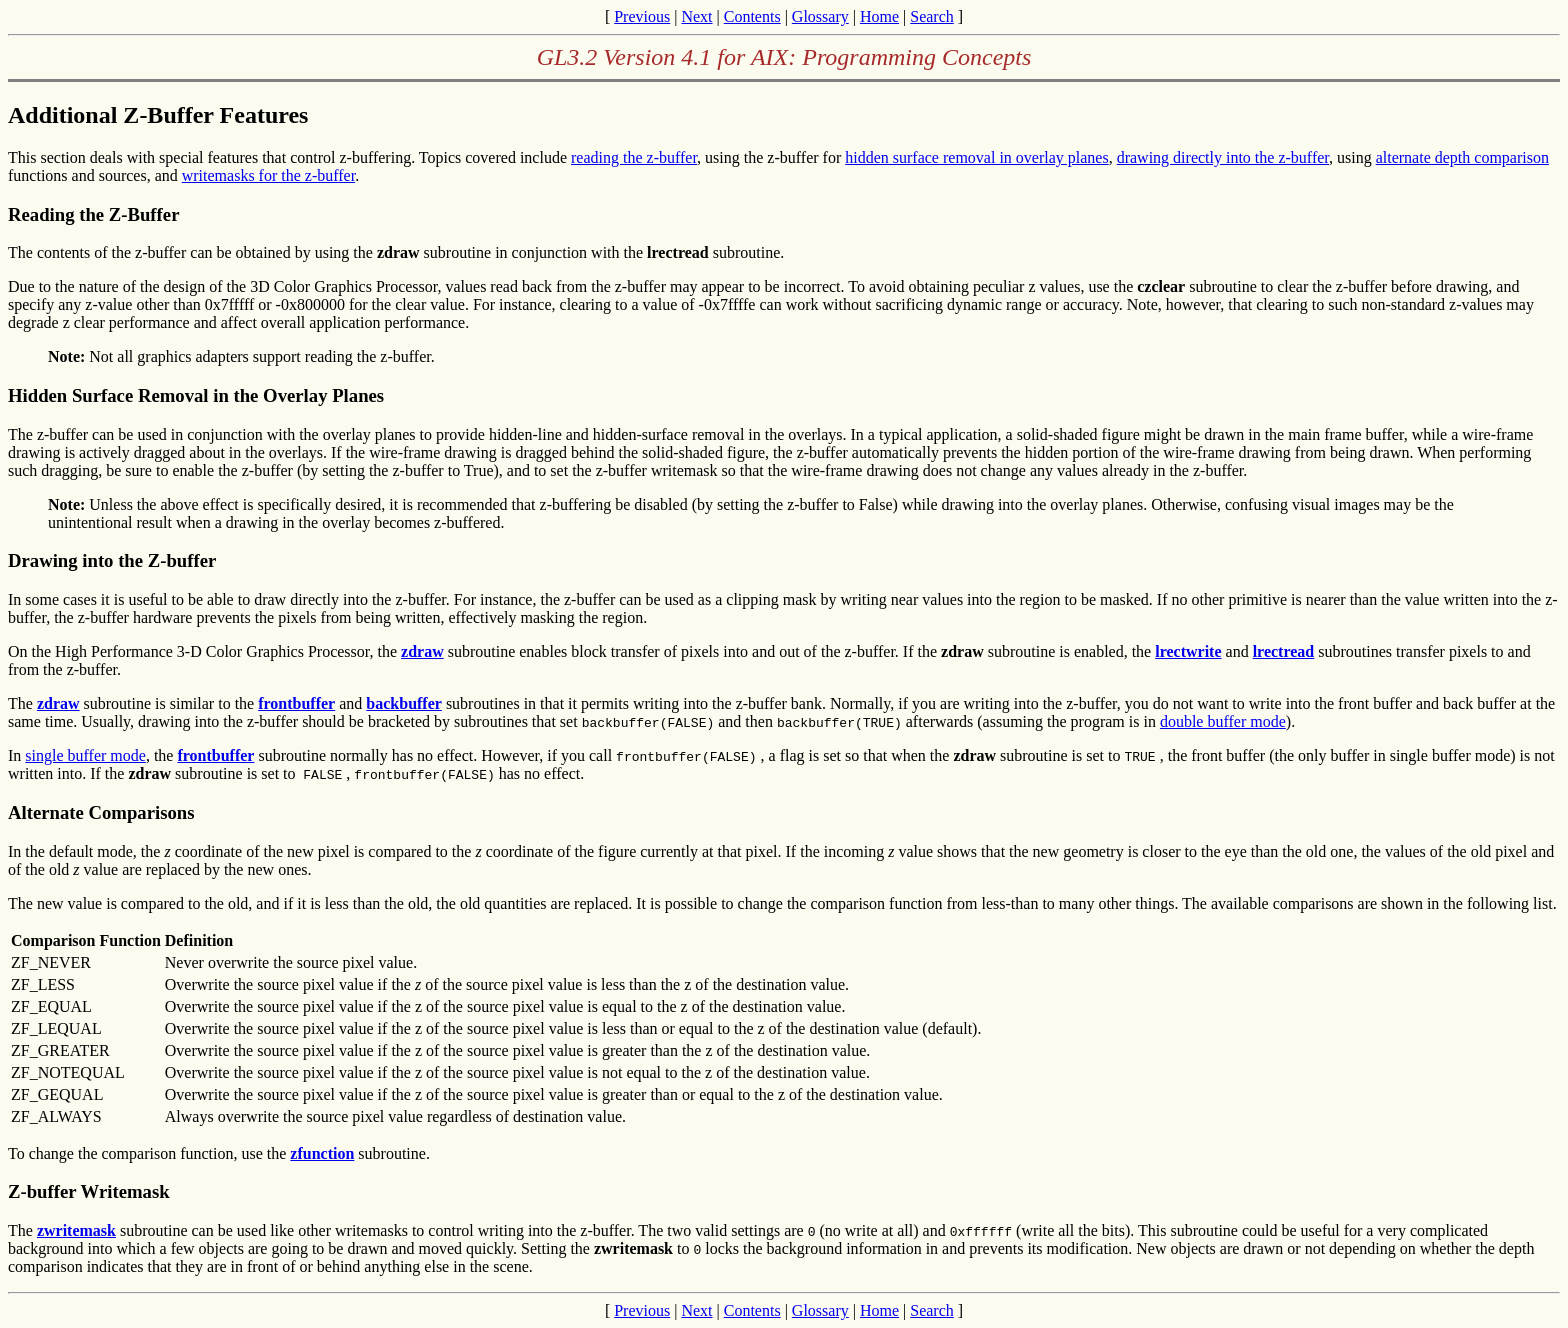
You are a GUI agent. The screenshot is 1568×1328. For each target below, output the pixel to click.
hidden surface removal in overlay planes (976, 157)
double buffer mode (1223, 721)
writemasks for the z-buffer (268, 175)
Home (879, 16)
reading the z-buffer (634, 157)
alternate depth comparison (1462, 157)
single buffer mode (85, 755)
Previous (642, 16)
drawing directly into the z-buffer (1223, 157)
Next (696, 16)
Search (932, 16)
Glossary (820, 16)
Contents (752, 16)
